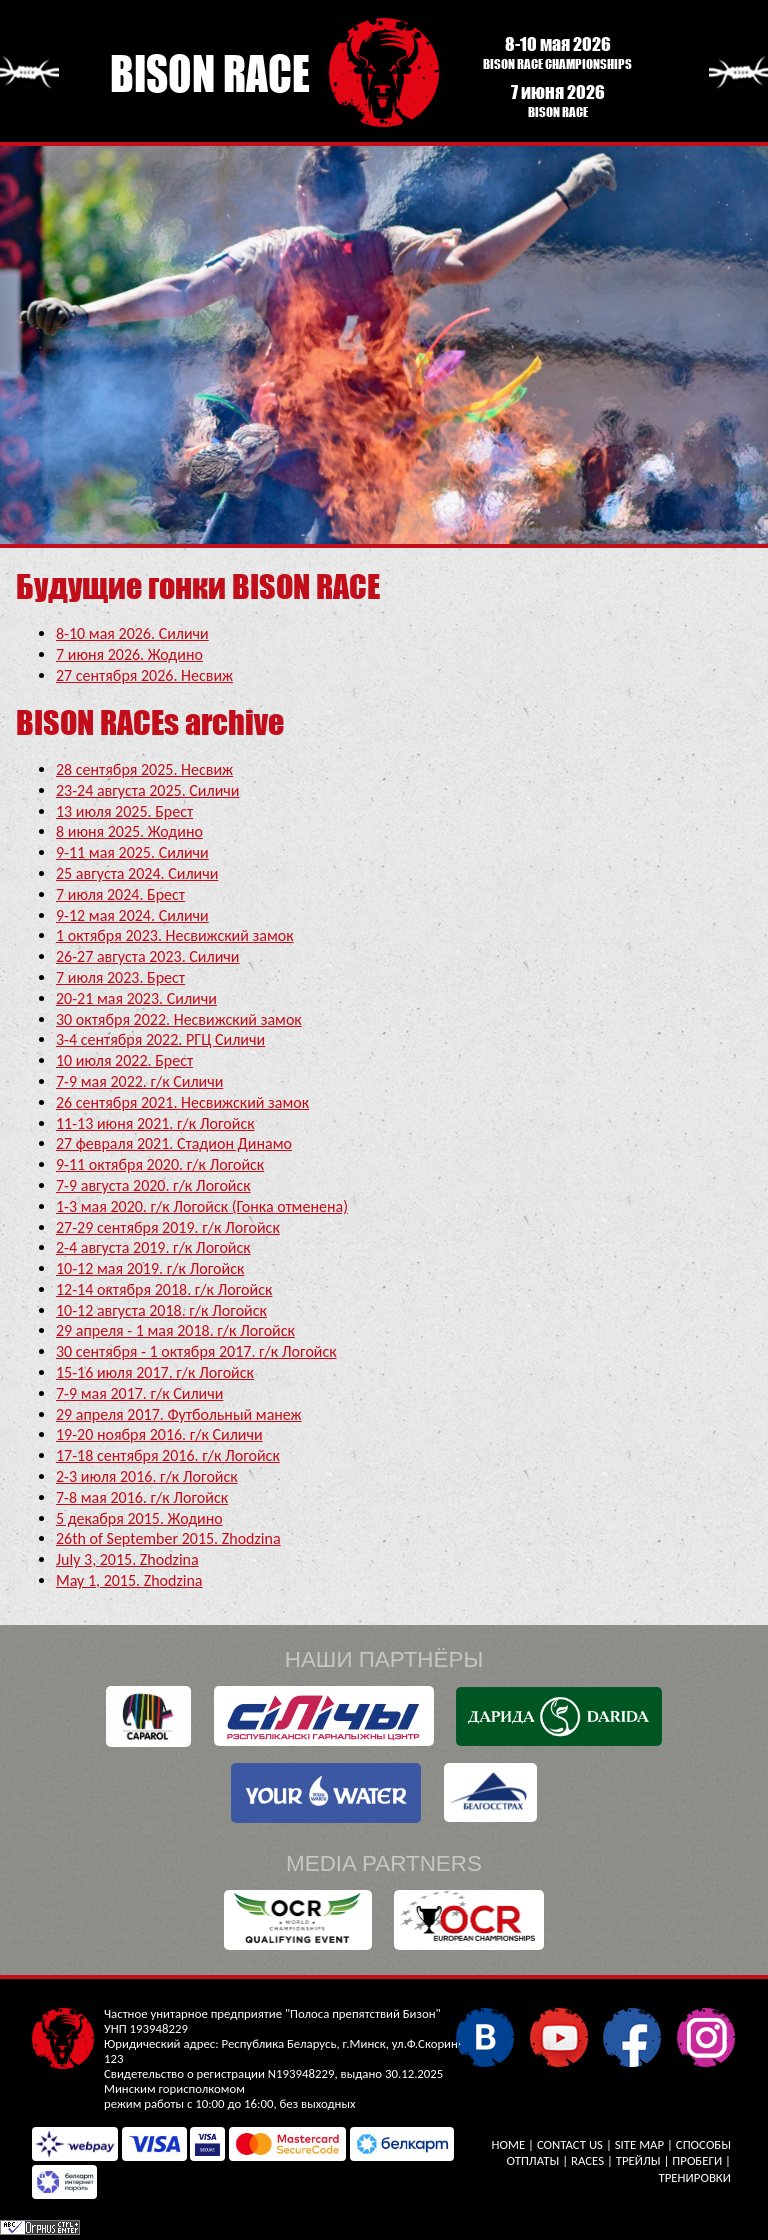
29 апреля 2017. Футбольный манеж (179, 1414)
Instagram (705, 2036)
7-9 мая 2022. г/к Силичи (139, 1081)
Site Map (639, 2144)
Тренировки (695, 2177)
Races (587, 2160)
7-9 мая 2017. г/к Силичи (139, 1393)
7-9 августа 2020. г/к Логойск (153, 1185)
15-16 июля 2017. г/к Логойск (155, 1372)
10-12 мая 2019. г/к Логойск (150, 1268)
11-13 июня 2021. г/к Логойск (155, 1123)
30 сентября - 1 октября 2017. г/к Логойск (196, 1351)
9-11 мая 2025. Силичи (132, 852)
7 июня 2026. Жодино (129, 654)
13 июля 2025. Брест (124, 811)
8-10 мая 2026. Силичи (132, 633)
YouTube (558, 2036)
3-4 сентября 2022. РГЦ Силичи (160, 1039)
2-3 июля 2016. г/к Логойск (147, 1476)
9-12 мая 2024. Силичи (132, 915)
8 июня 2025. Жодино (129, 831)
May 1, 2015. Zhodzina (129, 1580)
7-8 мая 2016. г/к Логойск (142, 1497)
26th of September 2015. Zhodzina (168, 1538)
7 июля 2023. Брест (120, 977)
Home (509, 2144)
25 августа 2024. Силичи (137, 873)
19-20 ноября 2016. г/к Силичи (159, 1434)
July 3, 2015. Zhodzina (127, 1559)
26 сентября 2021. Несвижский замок (182, 1102)
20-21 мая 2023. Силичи (136, 998)
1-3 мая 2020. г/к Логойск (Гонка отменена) (202, 1206)
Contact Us (570, 2144)
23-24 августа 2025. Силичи (147, 790)
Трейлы (638, 2160)
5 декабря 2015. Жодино (139, 1518)
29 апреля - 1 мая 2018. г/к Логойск (175, 1330)
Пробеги (697, 2160)
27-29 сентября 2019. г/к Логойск (168, 1227)
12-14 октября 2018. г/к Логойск (164, 1289)
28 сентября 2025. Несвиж (144, 769)
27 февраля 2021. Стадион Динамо (174, 1143)
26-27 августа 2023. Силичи (147, 956)
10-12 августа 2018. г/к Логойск (161, 1310)
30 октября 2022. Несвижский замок (179, 1019)
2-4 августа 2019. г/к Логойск (153, 1247)
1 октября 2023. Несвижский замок (175, 935)
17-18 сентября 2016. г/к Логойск (168, 1455)
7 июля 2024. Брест (120, 894)
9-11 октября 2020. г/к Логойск (160, 1164)
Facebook (631, 2036)
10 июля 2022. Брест (124, 1060)
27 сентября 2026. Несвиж (144, 675)
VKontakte (484, 2036)
